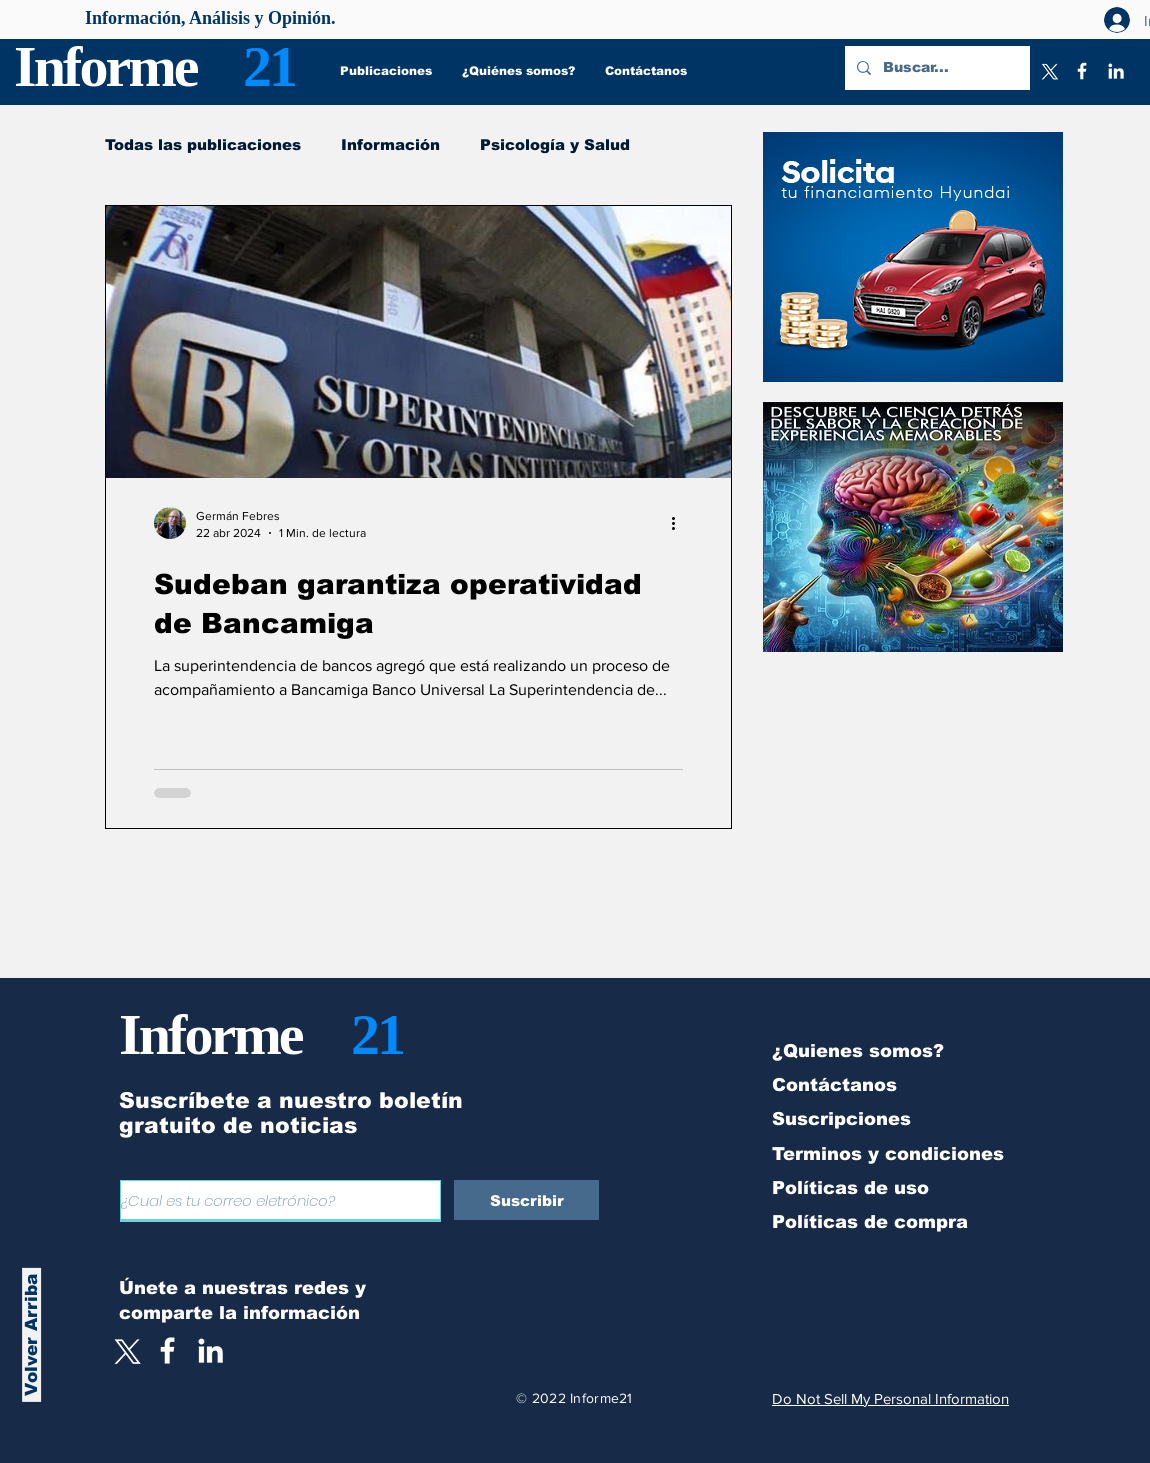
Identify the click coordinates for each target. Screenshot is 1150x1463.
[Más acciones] (680, 523)
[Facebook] (1082, 71)
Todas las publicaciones (203, 144)
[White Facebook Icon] (167, 1350)
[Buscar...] (935, 68)
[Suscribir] (526, 1200)
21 (269, 66)
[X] (1048, 71)
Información (390, 144)
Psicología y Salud (555, 144)
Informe (105, 66)
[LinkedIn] (1116, 71)
